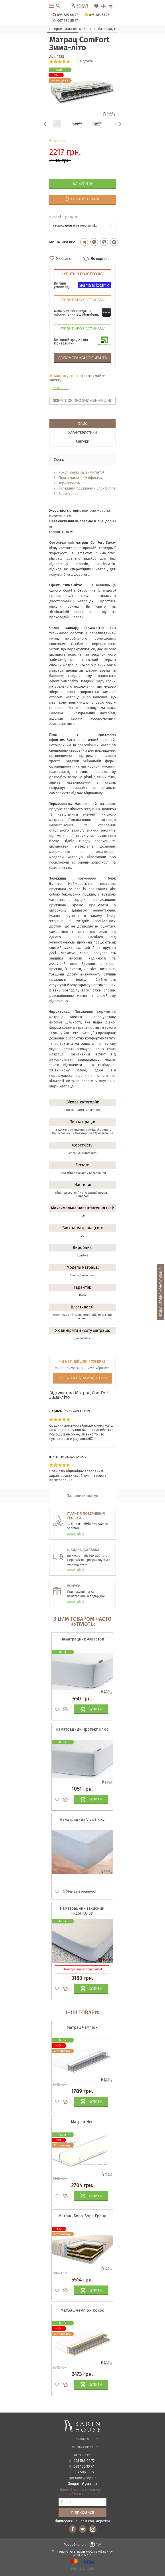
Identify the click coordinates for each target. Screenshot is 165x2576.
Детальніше (59, 388)
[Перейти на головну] (82, 6)
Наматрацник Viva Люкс (82, 1819)
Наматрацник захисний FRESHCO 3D (82, 1911)
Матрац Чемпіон (82, 2027)
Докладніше (83, 1338)
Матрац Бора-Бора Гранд (82, 2216)
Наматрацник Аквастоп (82, 1639)
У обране (63, 259)
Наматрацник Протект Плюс (82, 1729)
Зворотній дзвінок (82, 2484)
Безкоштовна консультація (161, 1292)
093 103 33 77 (84, 2466)
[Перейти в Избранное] (96, 6)
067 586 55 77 (84, 2472)
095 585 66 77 (84, 2461)
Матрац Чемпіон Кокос (82, 2310)
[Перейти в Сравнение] (103, 6)
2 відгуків (85, 61)
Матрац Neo (82, 2121)
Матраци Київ (82, 2568)
